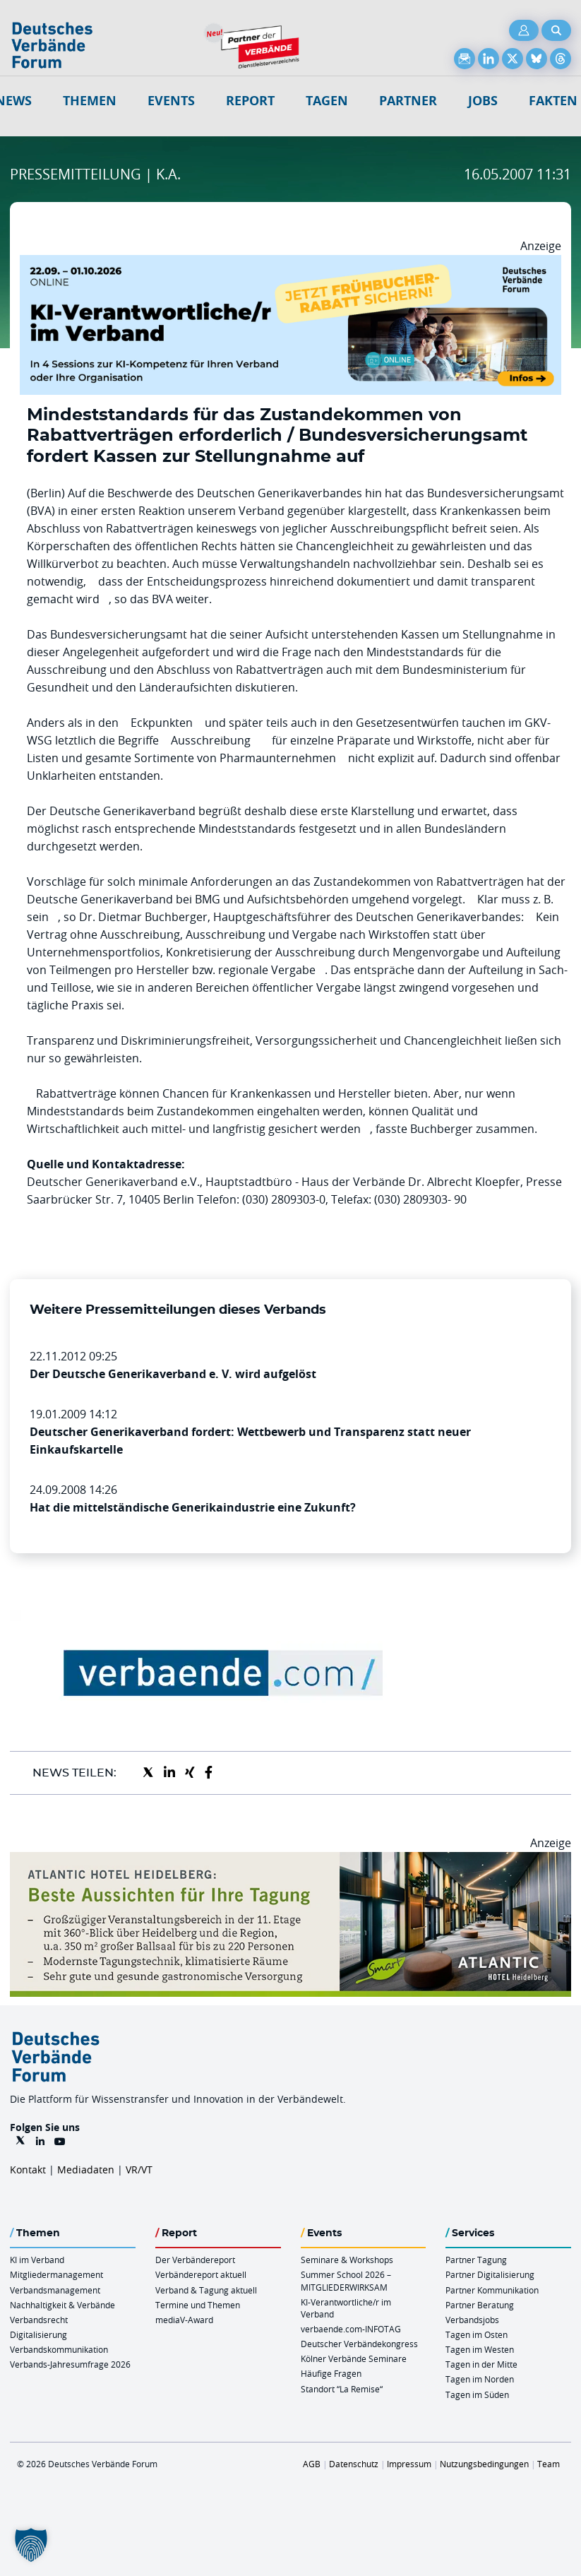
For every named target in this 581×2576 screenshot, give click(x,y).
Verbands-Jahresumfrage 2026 (70, 2364)
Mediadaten (85, 2169)
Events (171, 100)
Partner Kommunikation (492, 2290)
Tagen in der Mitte (481, 2364)
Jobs (483, 100)
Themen (89, 100)
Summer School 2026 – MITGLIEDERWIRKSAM (346, 2280)
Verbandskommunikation (59, 2349)
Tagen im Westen (479, 2349)
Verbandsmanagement (55, 2290)
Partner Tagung (476, 2259)
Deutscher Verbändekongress (359, 2343)
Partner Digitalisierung (489, 2274)
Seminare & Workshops (347, 2259)
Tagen (327, 100)
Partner (408, 100)
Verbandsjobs (472, 2319)
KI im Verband (37, 2259)
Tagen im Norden (479, 2379)
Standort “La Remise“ (342, 2388)
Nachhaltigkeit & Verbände (62, 2304)
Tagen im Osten (476, 2334)
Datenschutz (353, 2463)
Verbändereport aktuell (200, 2274)
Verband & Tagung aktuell (206, 2290)
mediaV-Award (184, 2319)
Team (548, 2463)
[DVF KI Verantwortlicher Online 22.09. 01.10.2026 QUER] (290, 263)
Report (250, 100)
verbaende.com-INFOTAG (351, 2328)
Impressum (409, 2463)
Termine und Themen (197, 2304)
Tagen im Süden (477, 2394)
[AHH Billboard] (290, 1860)
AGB (312, 2463)
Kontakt (28, 2169)
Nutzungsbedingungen (484, 2463)
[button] (31, 2545)
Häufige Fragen (331, 2373)
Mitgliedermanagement (56, 2274)
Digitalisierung (38, 2334)
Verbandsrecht (39, 2319)
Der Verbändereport (195, 2259)
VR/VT (139, 2169)
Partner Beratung (479, 2304)
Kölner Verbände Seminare (354, 2358)
